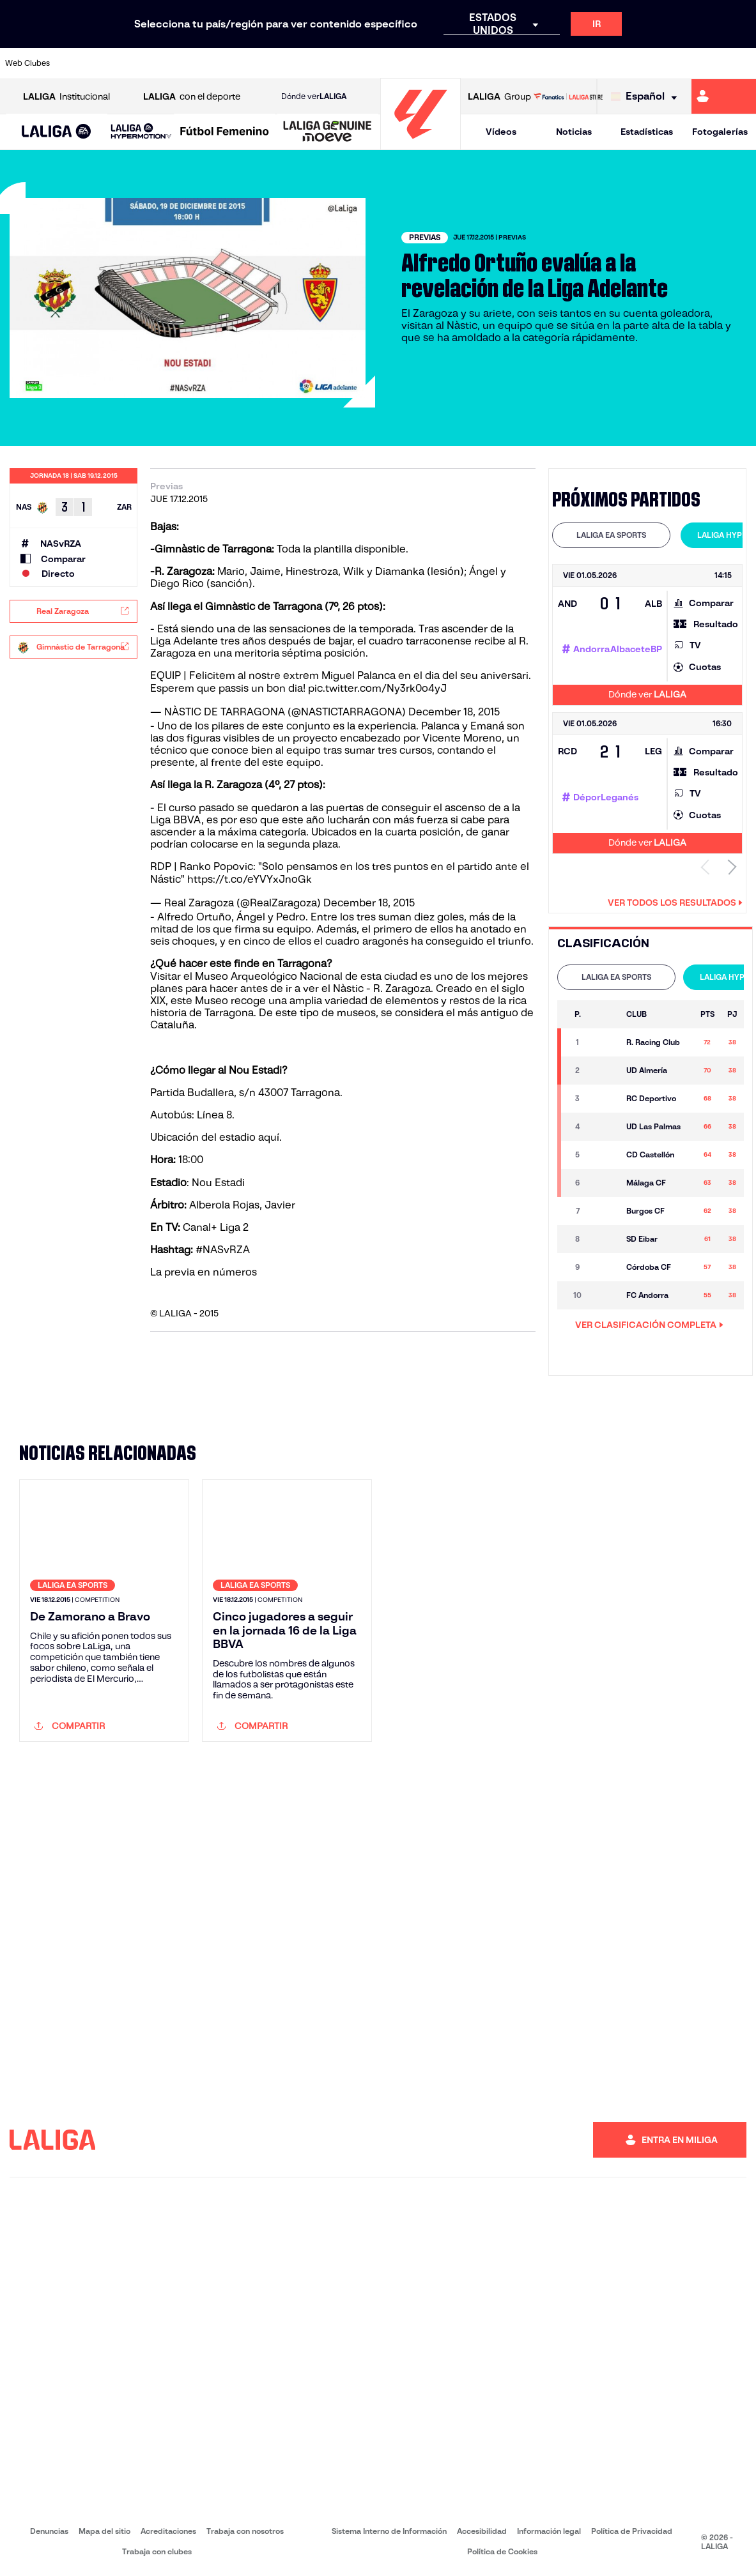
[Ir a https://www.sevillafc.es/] (671, 63)
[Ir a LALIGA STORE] (568, 96)
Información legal (549, 2531)
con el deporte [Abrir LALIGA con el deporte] (191, 96)
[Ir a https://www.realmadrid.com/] (566, 63)
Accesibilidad (482, 2531)
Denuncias (49, 2531)
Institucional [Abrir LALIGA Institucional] (66, 96)
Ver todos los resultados (675, 902)
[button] (56, 131)
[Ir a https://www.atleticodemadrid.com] (110, 63)
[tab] (611, 535)
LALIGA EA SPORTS (611, 535)
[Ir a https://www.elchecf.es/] (215, 63)
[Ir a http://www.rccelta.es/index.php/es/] (425, 63)
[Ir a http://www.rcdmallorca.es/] (495, 63)
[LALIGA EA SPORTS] (56, 132)
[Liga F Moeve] (224, 132)
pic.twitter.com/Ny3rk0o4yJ (377, 688)
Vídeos (501, 131)
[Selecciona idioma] (647, 97)
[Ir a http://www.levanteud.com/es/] (356, 63)
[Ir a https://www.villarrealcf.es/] (741, 63)
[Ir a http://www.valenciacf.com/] (706, 63)
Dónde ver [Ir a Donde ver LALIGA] (313, 96)
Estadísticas (647, 131)
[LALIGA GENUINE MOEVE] (327, 132)
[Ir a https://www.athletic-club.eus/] (75, 63)
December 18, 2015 (454, 711)
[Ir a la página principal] (420, 144)
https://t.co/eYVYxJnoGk (249, 879)
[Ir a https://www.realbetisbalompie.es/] (531, 63)
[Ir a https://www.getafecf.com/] (285, 63)
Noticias (574, 131)
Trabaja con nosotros (245, 2531)
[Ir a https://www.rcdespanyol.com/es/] (460, 63)
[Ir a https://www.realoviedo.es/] (601, 63)
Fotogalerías (720, 131)
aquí (268, 1137)
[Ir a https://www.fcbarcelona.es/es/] (250, 63)
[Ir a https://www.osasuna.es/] (145, 63)
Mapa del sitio (104, 2531)
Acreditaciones (168, 2531)
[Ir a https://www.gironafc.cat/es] (320, 63)
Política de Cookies (502, 2551)
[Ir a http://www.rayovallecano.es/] (390, 63)
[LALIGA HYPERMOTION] (141, 132)
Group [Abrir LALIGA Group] (499, 96)
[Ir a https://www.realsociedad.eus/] (635, 63)
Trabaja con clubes (157, 2551)
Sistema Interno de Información (389, 2531)
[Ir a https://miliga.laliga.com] (723, 96)
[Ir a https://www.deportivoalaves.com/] (180, 63)
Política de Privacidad (631, 2531)
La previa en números (203, 1272)
